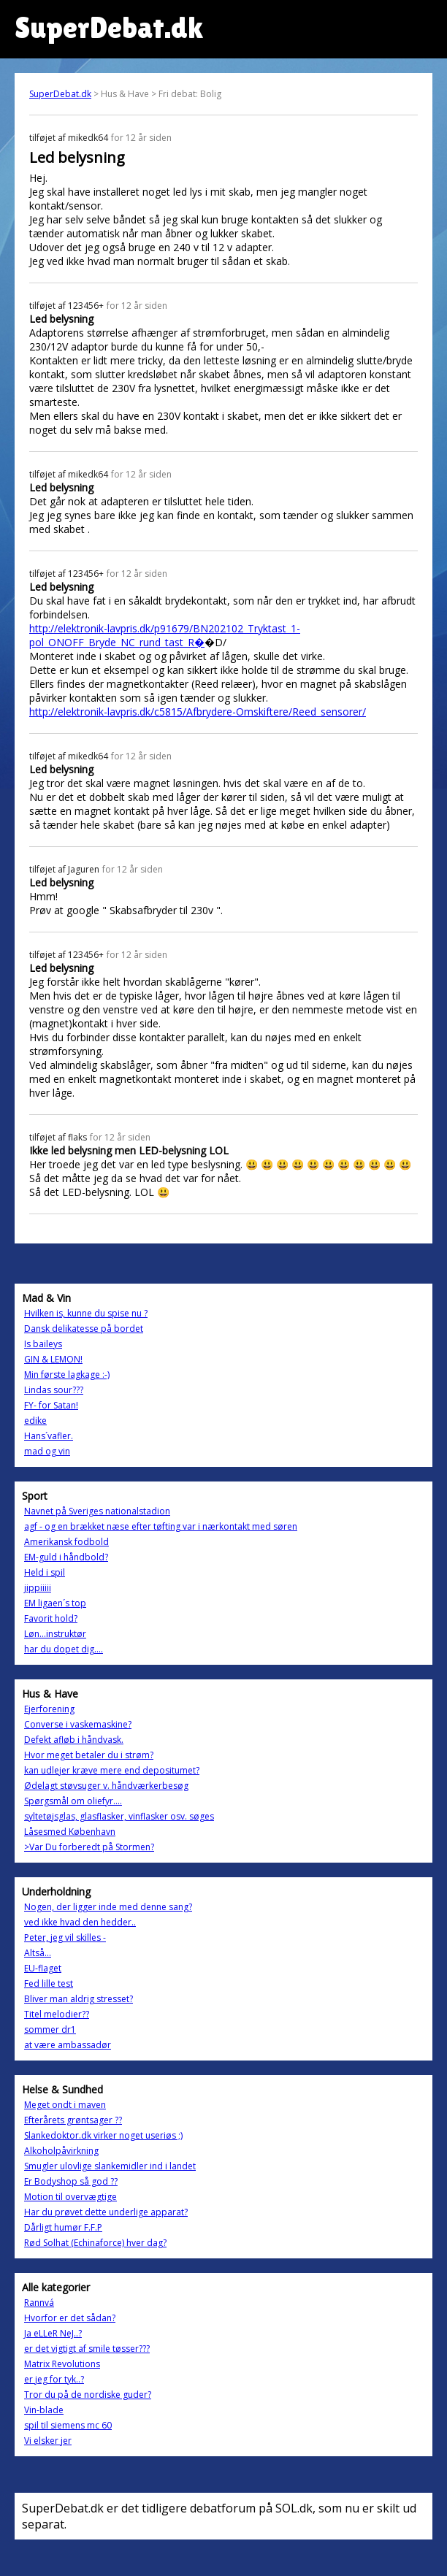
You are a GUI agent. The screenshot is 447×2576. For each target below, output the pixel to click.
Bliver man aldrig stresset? (78, 1999)
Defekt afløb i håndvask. (73, 1739)
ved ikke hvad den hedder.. (80, 1922)
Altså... (37, 1953)
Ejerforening (49, 1709)
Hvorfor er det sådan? (69, 2318)
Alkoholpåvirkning (61, 2150)
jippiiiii (37, 1588)
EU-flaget (42, 1968)
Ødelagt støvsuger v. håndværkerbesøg (106, 1785)
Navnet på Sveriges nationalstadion (97, 1511)
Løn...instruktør (55, 1634)
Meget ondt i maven (65, 2104)
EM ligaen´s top (55, 1603)
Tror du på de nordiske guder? (87, 2394)
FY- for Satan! (51, 1405)
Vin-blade (44, 2410)
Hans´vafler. (48, 1436)
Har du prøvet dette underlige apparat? (106, 2212)
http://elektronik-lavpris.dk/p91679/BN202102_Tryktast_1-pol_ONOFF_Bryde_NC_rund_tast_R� (164, 635)
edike (35, 1420)
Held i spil (44, 1572)
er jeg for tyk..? (54, 2379)
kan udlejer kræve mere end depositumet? (111, 1770)
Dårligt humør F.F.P (63, 2227)
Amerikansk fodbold (66, 1542)
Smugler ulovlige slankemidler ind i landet (110, 2166)
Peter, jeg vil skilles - (65, 1937)
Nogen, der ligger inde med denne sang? (108, 1907)
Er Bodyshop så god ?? (71, 2181)
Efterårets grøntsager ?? (73, 2120)
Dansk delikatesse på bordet (83, 1328)
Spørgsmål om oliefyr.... (73, 1801)
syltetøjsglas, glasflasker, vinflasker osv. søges (119, 1816)
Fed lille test (48, 1983)
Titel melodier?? (56, 2014)
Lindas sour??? (53, 1390)
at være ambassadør (67, 2045)
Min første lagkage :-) (67, 1374)
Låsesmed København (69, 1831)
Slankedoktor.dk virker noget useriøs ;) (103, 2135)
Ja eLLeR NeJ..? (53, 2333)
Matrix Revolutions (62, 2364)
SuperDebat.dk (60, 94)
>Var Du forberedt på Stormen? (89, 1847)
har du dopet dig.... (63, 1649)
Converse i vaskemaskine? (77, 1724)
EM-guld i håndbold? (66, 1557)
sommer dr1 (50, 2029)
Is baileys (43, 1344)
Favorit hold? (50, 1618)
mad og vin (47, 1451)
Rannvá (39, 2302)
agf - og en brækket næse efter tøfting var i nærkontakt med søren (160, 1526)
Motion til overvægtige (70, 2196)
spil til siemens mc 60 (68, 2425)
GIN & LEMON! (53, 1359)
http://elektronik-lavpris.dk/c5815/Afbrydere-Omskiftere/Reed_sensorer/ (197, 711)
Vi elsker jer (48, 2440)
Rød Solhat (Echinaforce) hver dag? (95, 2242)
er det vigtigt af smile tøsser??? (87, 2348)
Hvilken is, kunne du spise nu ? (86, 1313)
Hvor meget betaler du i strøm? (88, 1755)
